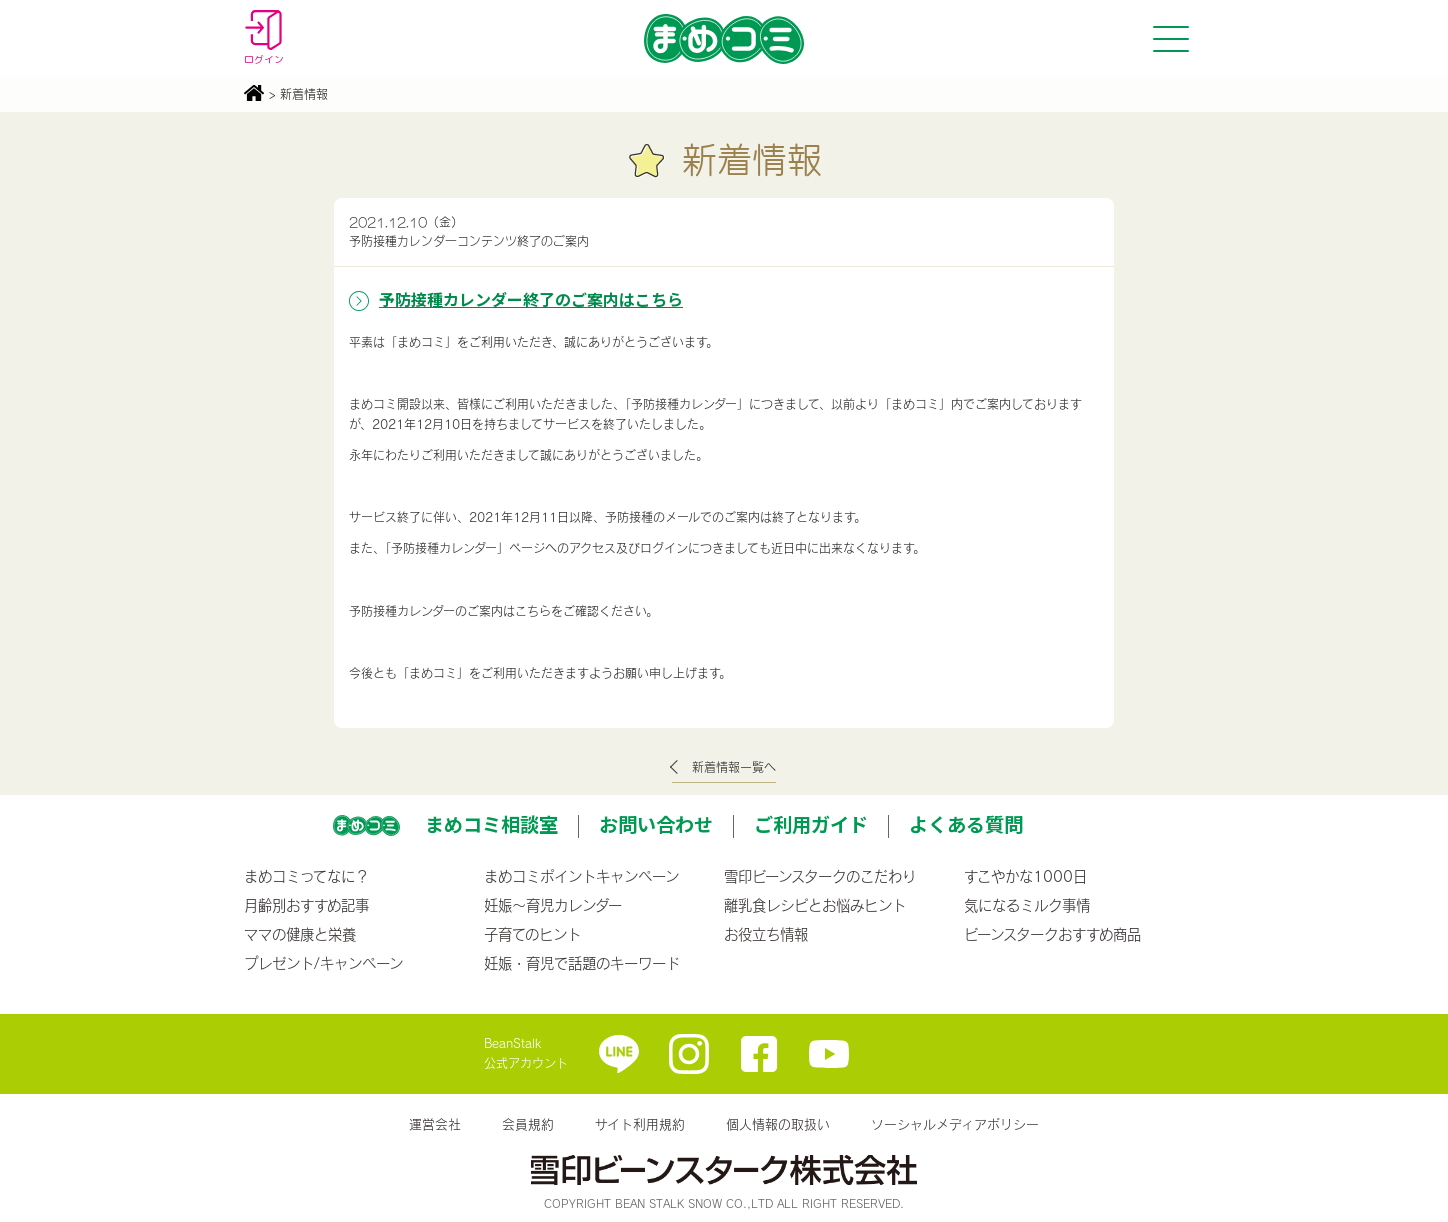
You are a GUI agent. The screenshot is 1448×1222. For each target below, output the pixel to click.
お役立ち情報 (766, 934)
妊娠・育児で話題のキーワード (582, 963)
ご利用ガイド (811, 824)
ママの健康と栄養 (300, 934)
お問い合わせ (656, 824)
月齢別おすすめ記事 (306, 905)
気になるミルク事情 (1027, 905)
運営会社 (435, 1124)
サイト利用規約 (640, 1124)
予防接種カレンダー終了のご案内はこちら (531, 299)
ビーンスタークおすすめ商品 (1052, 934)
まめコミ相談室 (491, 824)
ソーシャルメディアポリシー (955, 1124)
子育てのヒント (532, 934)
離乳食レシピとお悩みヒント (815, 905)
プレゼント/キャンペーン (323, 963)
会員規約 (528, 1124)
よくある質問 (966, 824)
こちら (533, 611)
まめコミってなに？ (306, 876)
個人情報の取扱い (778, 1124)
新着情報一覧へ (734, 767)
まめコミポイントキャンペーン (581, 876)
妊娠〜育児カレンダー (553, 905)
